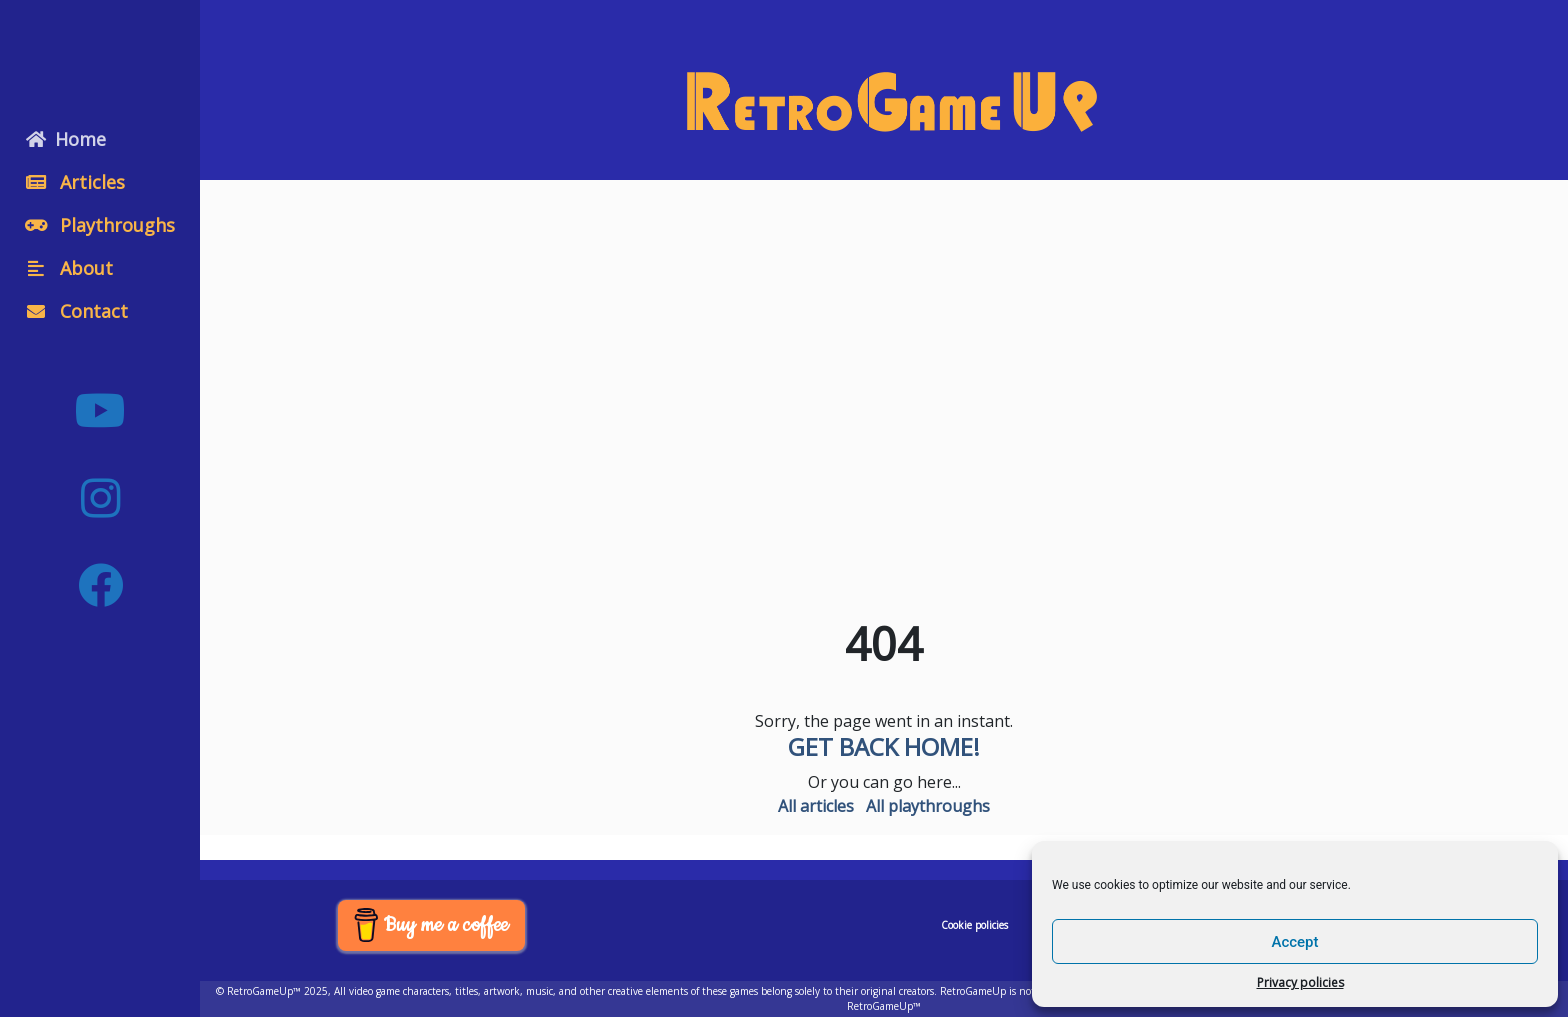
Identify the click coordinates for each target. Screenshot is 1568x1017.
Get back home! (884, 746)
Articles (75, 182)
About (69, 268)
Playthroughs (100, 225)
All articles (816, 806)
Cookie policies (974, 925)
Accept (1294, 942)
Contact (77, 311)
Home (66, 139)
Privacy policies (1300, 982)
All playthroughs (928, 806)
